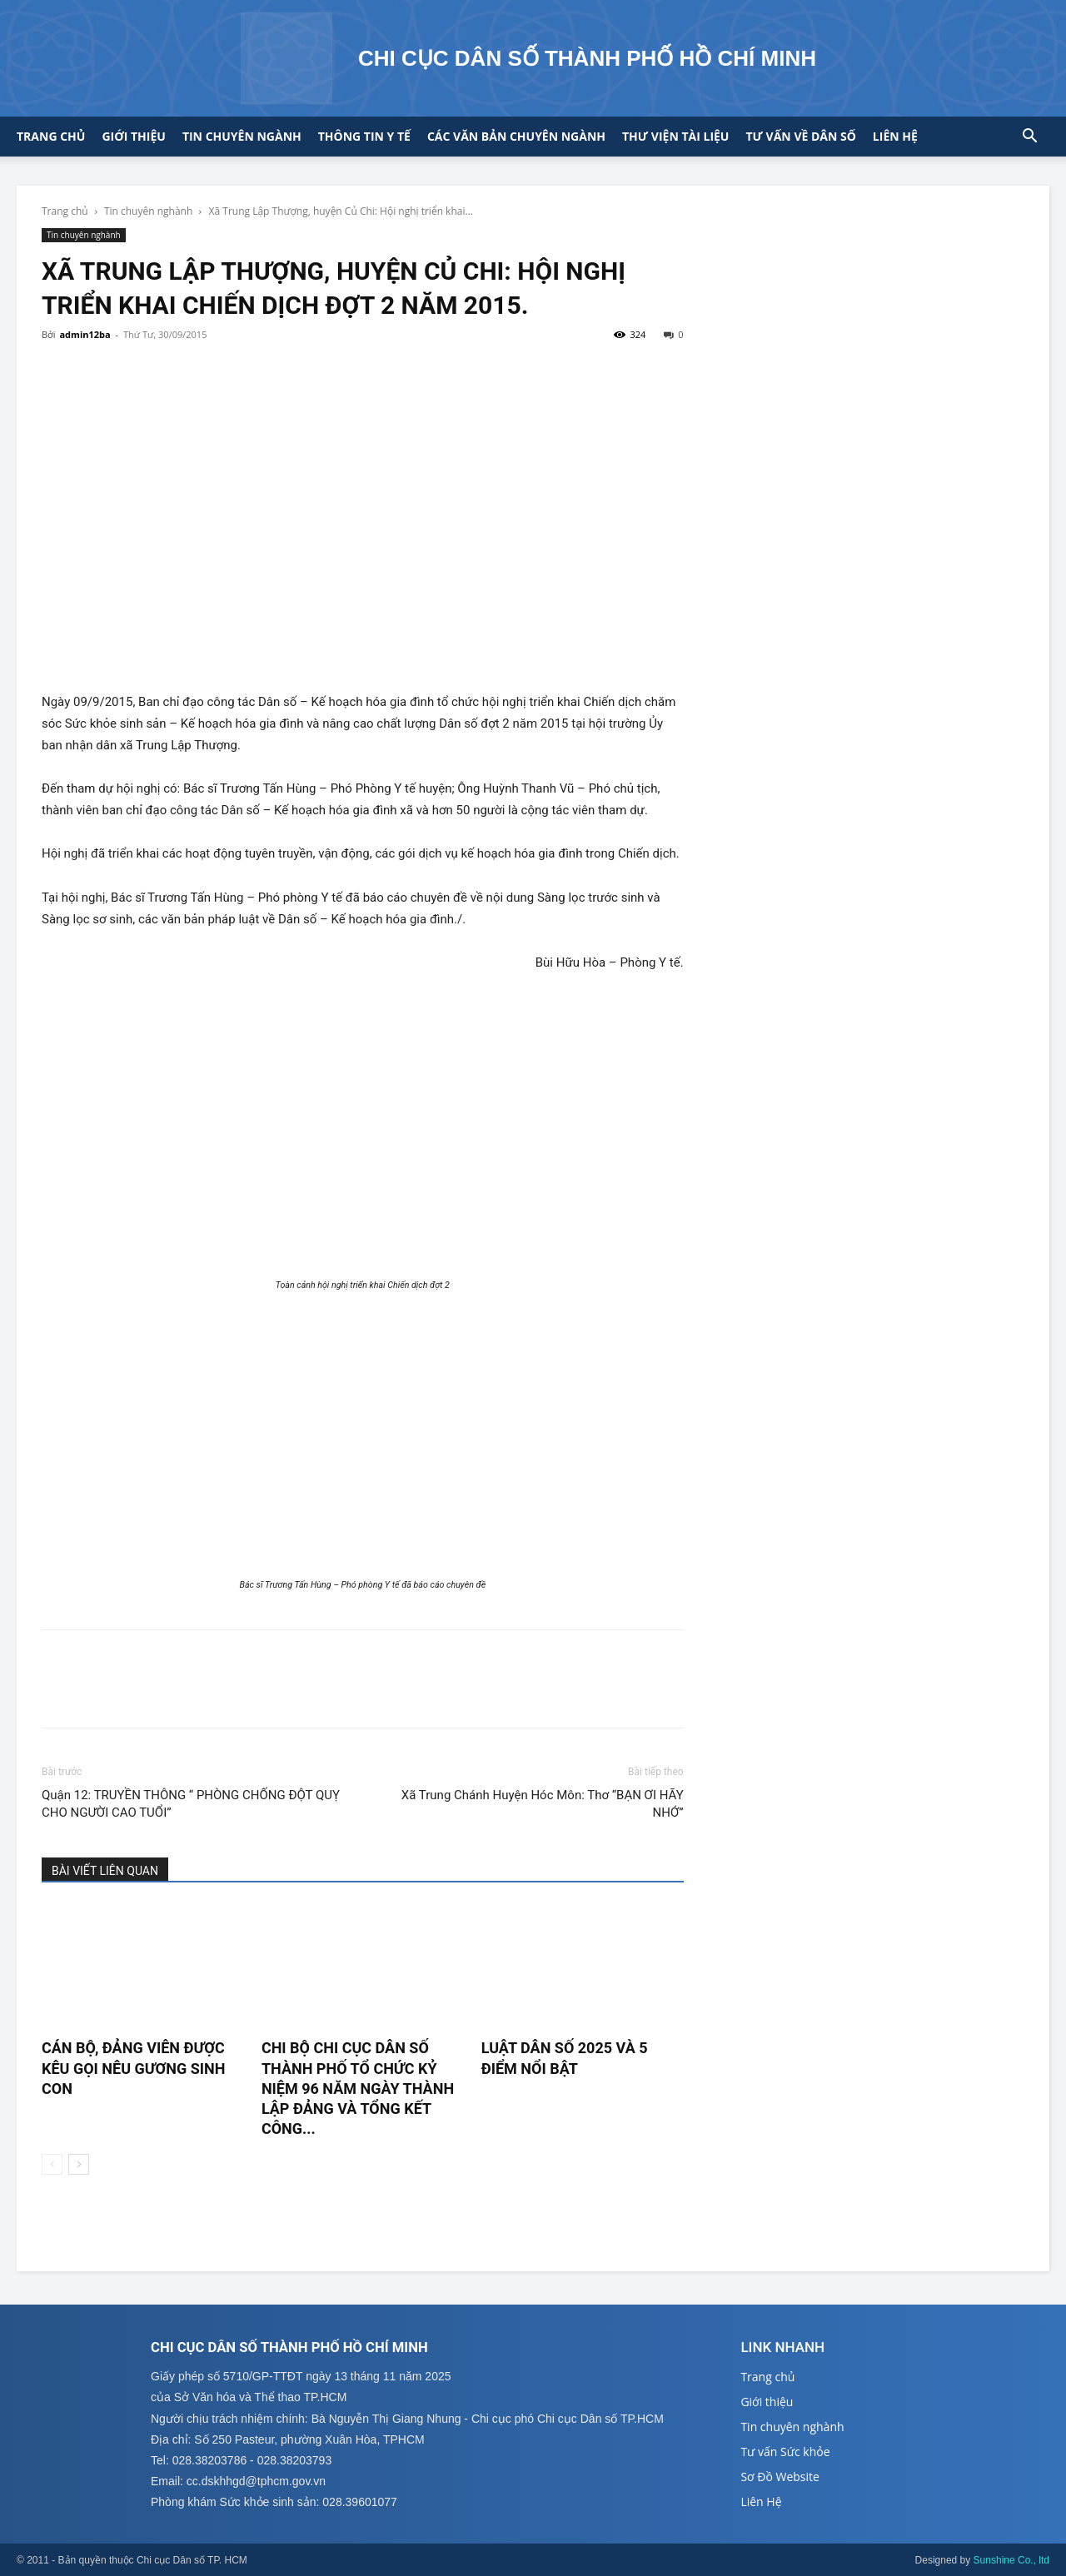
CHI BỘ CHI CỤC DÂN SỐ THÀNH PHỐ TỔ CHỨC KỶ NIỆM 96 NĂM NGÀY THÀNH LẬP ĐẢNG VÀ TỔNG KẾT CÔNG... (358, 2088)
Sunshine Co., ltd (1011, 2560)
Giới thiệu (133, 136)
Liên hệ (895, 136)
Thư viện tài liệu (675, 136)
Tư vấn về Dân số (800, 136)
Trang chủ (51, 136)
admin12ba (84, 334)
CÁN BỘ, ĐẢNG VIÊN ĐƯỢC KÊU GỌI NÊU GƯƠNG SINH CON (133, 2068)
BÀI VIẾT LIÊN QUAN (105, 1870)
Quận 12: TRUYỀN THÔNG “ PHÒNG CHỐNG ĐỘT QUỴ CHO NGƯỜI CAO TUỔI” (191, 1804)
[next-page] (78, 2164)
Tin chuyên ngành (241, 136)
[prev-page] (52, 2164)
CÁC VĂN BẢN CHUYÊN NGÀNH (516, 136)
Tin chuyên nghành (148, 211)
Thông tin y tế (364, 136)
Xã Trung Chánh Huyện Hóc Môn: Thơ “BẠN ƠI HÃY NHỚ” (542, 1804)
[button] (1029, 138)
